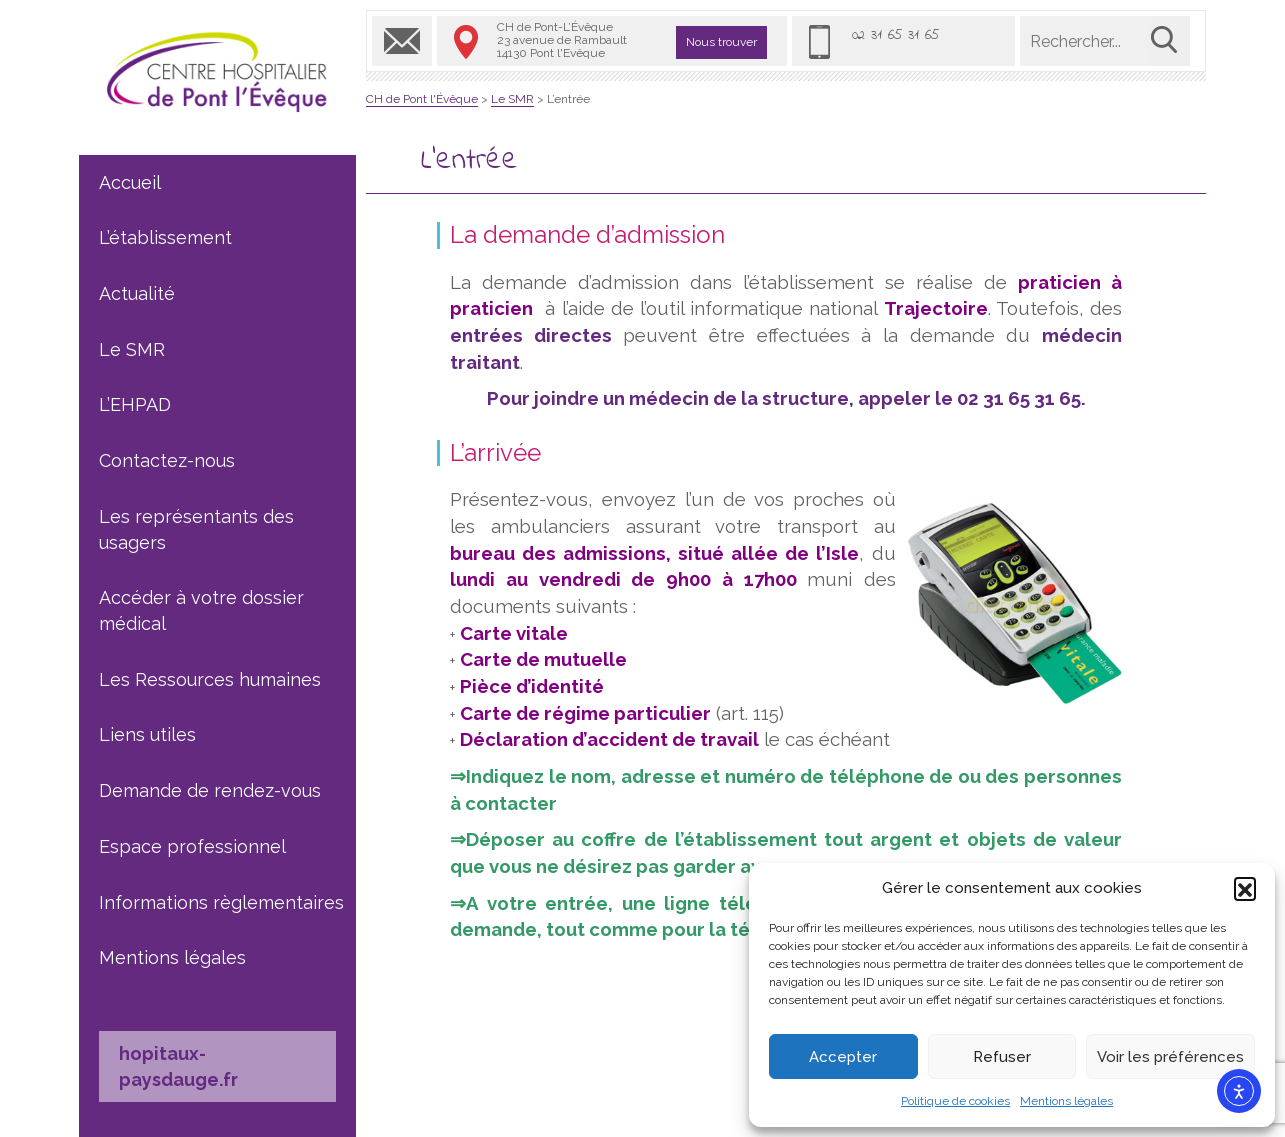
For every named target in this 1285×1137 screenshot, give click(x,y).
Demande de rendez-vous (210, 790)
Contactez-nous (167, 460)
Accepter (843, 1057)
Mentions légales (1066, 1101)
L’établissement (165, 237)
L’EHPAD (135, 404)
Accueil (130, 182)
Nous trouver (721, 42)
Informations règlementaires (221, 902)
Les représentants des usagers (196, 529)
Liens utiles (147, 734)
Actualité (137, 293)
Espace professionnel (192, 846)
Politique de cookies (955, 1101)
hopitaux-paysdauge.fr (178, 1066)
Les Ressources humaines (210, 679)
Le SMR (132, 349)
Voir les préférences (1170, 1057)
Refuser (1002, 1057)
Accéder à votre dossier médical (201, 610)
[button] (1245, 888)
